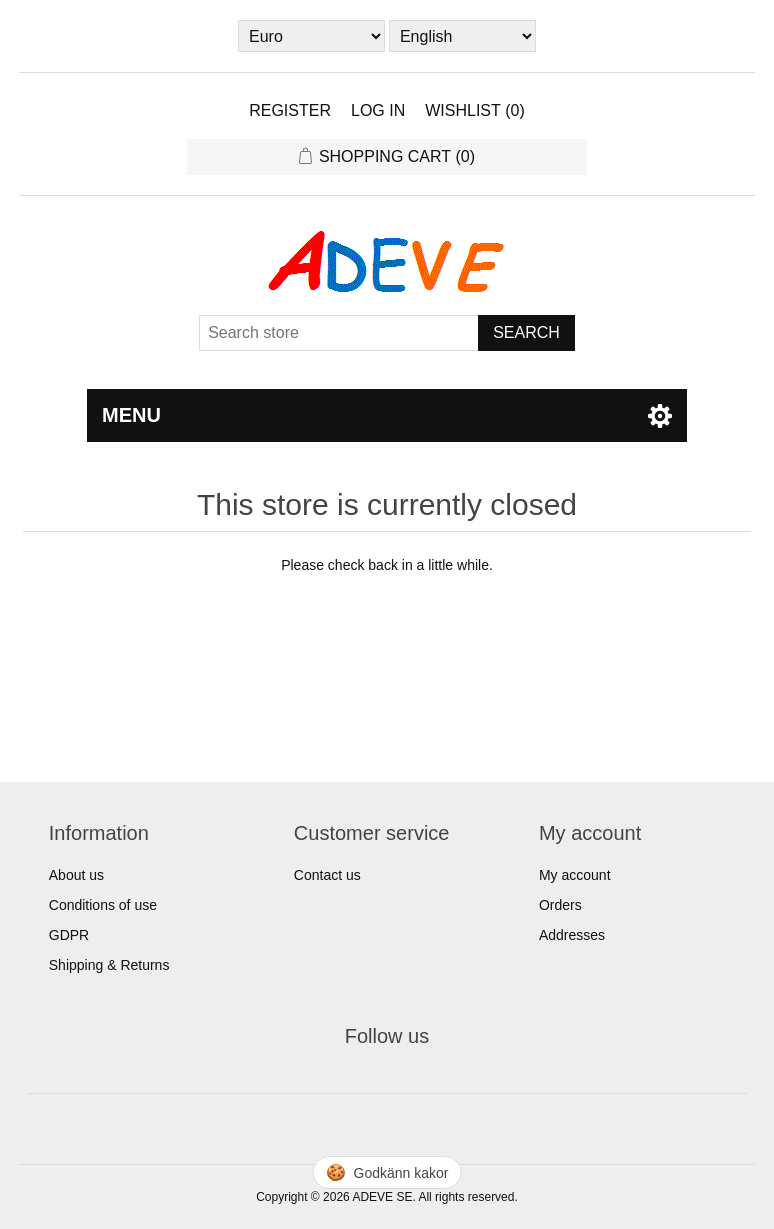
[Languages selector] (462, 36)
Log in (378, 110)
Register (290, 110)
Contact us (327, 875)
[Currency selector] (311, 36)
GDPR (69, 935)
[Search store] (339, 333)
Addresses (572, 935)
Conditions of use (103, 905)
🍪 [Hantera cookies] (387, 1172)
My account (575, 875)
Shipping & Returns (109, 965)
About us (76, 875)
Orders (560, 905)
